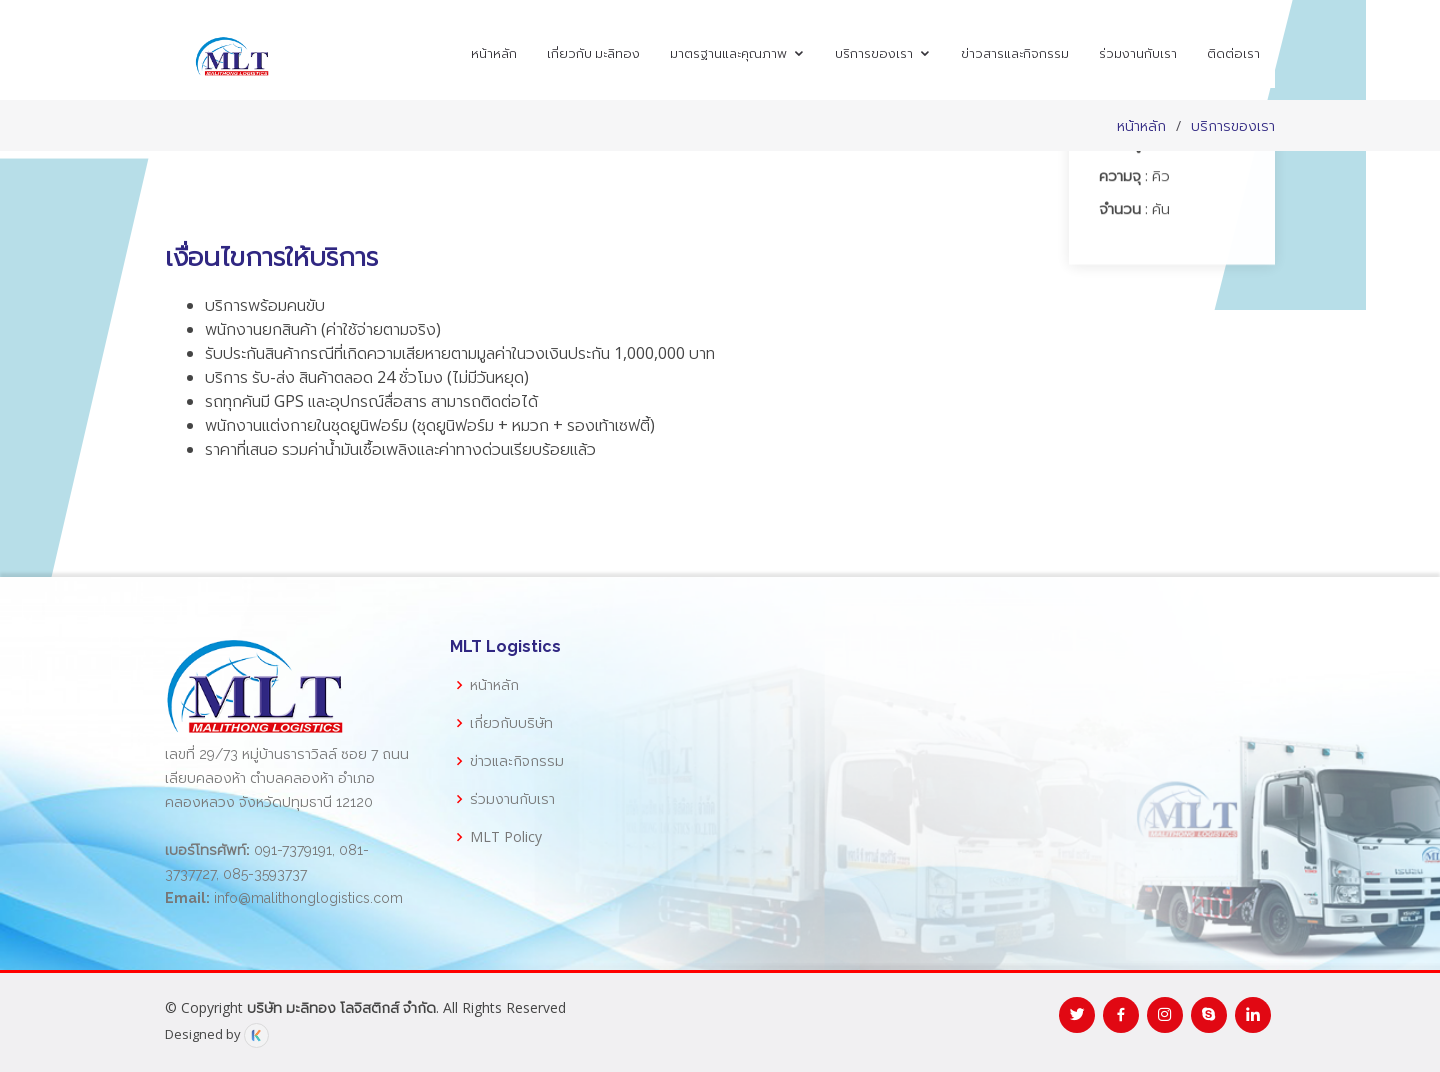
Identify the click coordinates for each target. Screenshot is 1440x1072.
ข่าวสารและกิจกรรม (1015, 53)
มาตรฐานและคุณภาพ (728, 53)
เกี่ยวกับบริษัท (511, 723)
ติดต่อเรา (1233, 53)
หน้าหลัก (494, 53)
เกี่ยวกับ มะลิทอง (593, 53)
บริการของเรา (874, 53)
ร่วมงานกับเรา (1138, 53)
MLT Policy (506, 837)
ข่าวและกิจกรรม (517, 761)
